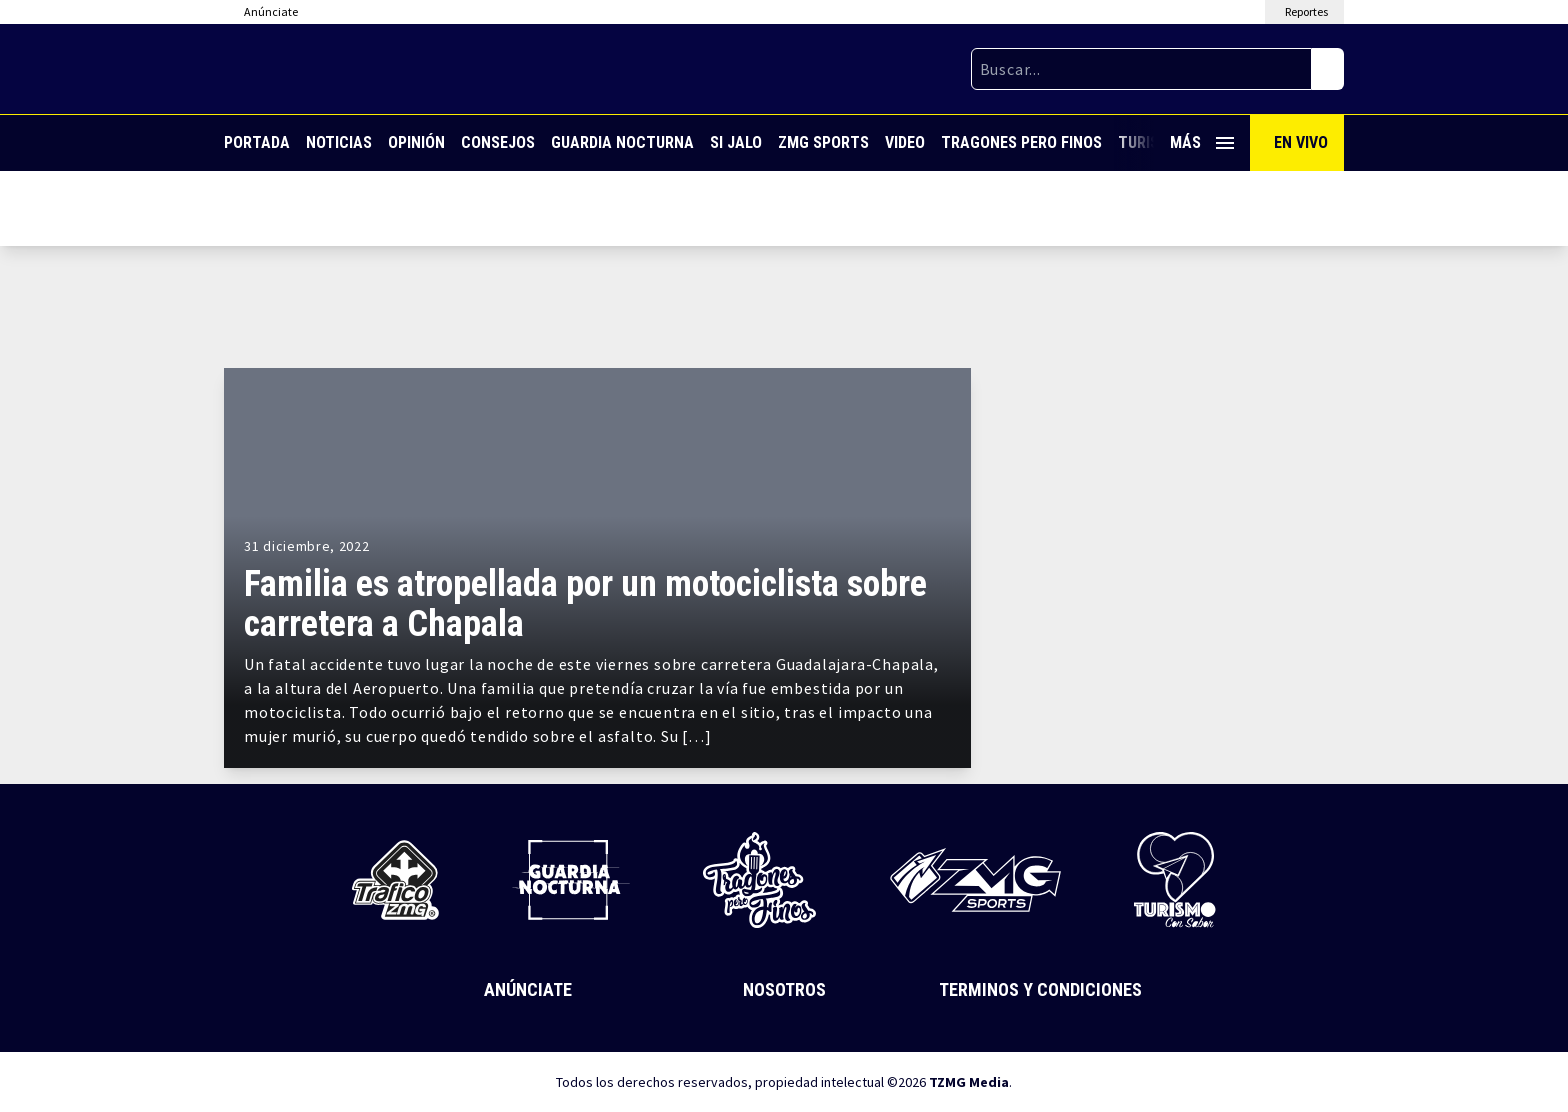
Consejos (498, 142)
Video (905, 142)
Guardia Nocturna (622, 142)
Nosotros (784, 989)
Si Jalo (736, 142)
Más (1202, 142)
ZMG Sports (823, 142)
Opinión (416, 142)
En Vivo (1301, 142)
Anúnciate (528, 989)
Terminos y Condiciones (1040, 989)
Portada (257, 142)
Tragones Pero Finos (1021, 142)
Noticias (339, 142)
